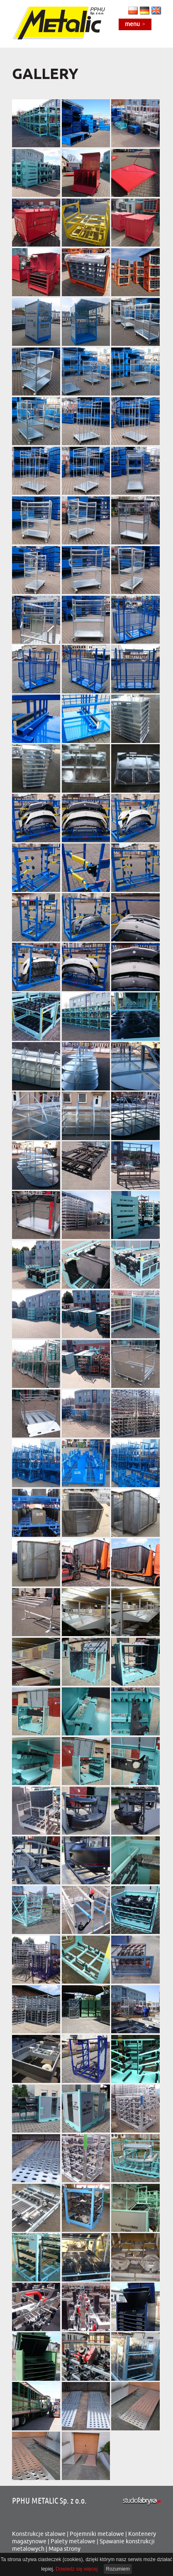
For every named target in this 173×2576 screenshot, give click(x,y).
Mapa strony (64, 2548)
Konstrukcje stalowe (39, 2534)
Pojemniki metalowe (97, 2534)
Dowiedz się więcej (76, 2569)
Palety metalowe (73, 2541)
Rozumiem (117, 2569)
